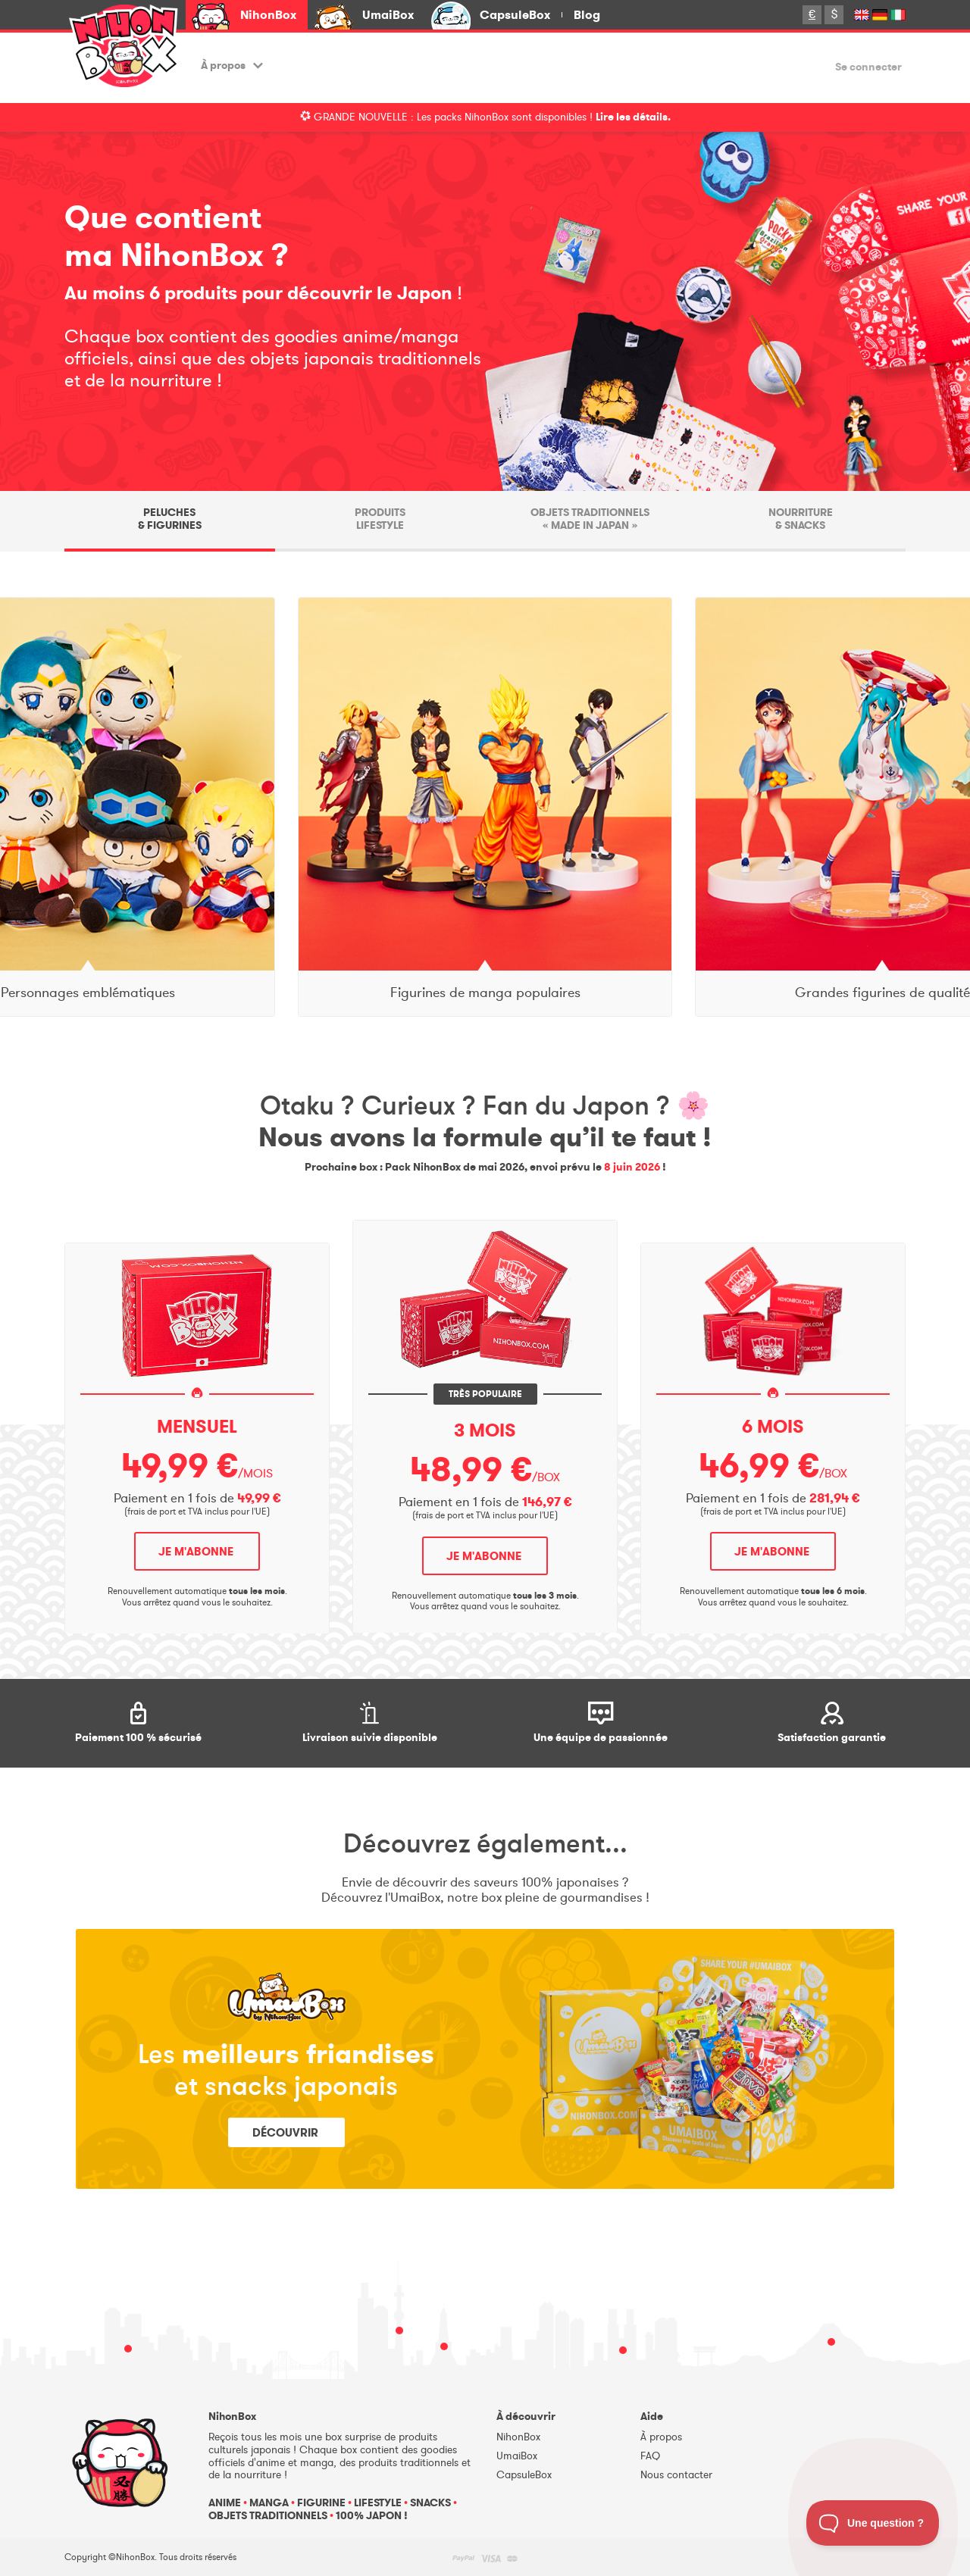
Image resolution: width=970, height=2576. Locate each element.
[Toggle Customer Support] (873, 2523)
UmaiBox (388, 15)
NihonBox (268, 15)
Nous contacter (676, 2475)
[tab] (169, 521)
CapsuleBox (515, 15)
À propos (232, 65)
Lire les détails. (633, 117)
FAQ (650, 2456)
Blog (587, 15)
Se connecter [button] (868, 67)
